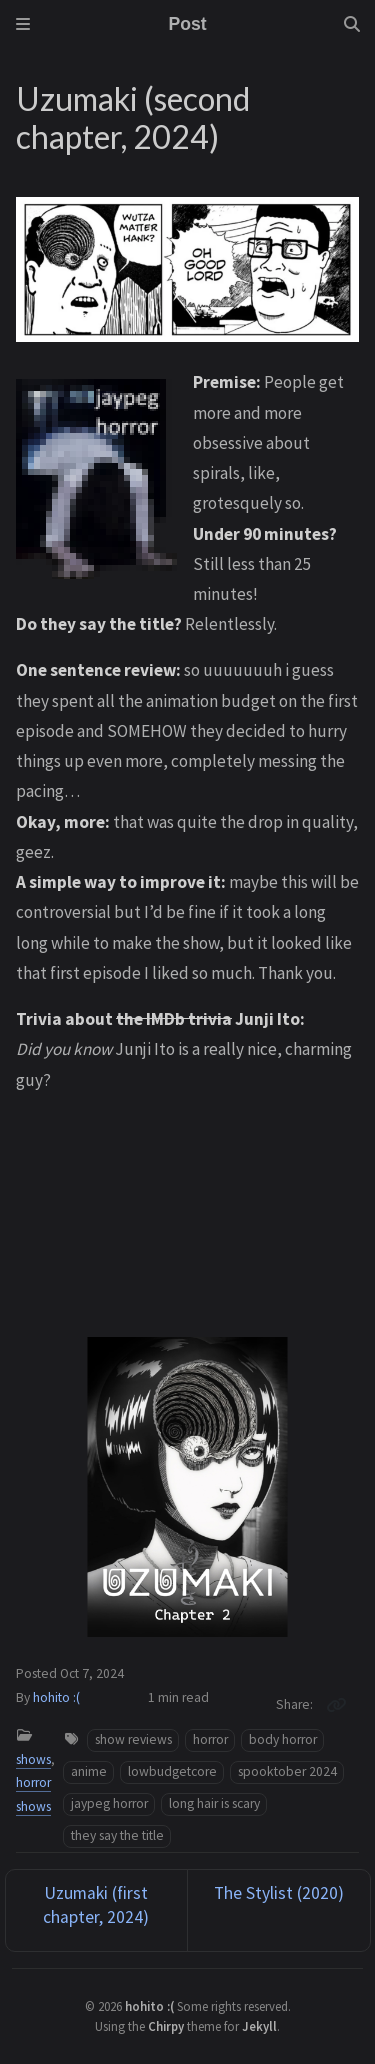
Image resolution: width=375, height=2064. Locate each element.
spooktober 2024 (287, 1771)
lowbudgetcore (172, 1771)
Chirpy (166, 2026)
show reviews (133, 1739)
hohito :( (56, 1697)
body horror (283, 1739)
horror (210, 1739)
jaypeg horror (109, 1803)
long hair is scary (214, 1803)
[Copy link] (336, 1705)
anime (89, 1771)
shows (33, 1759)
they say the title (117, 1835)
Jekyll (259, 2026)
